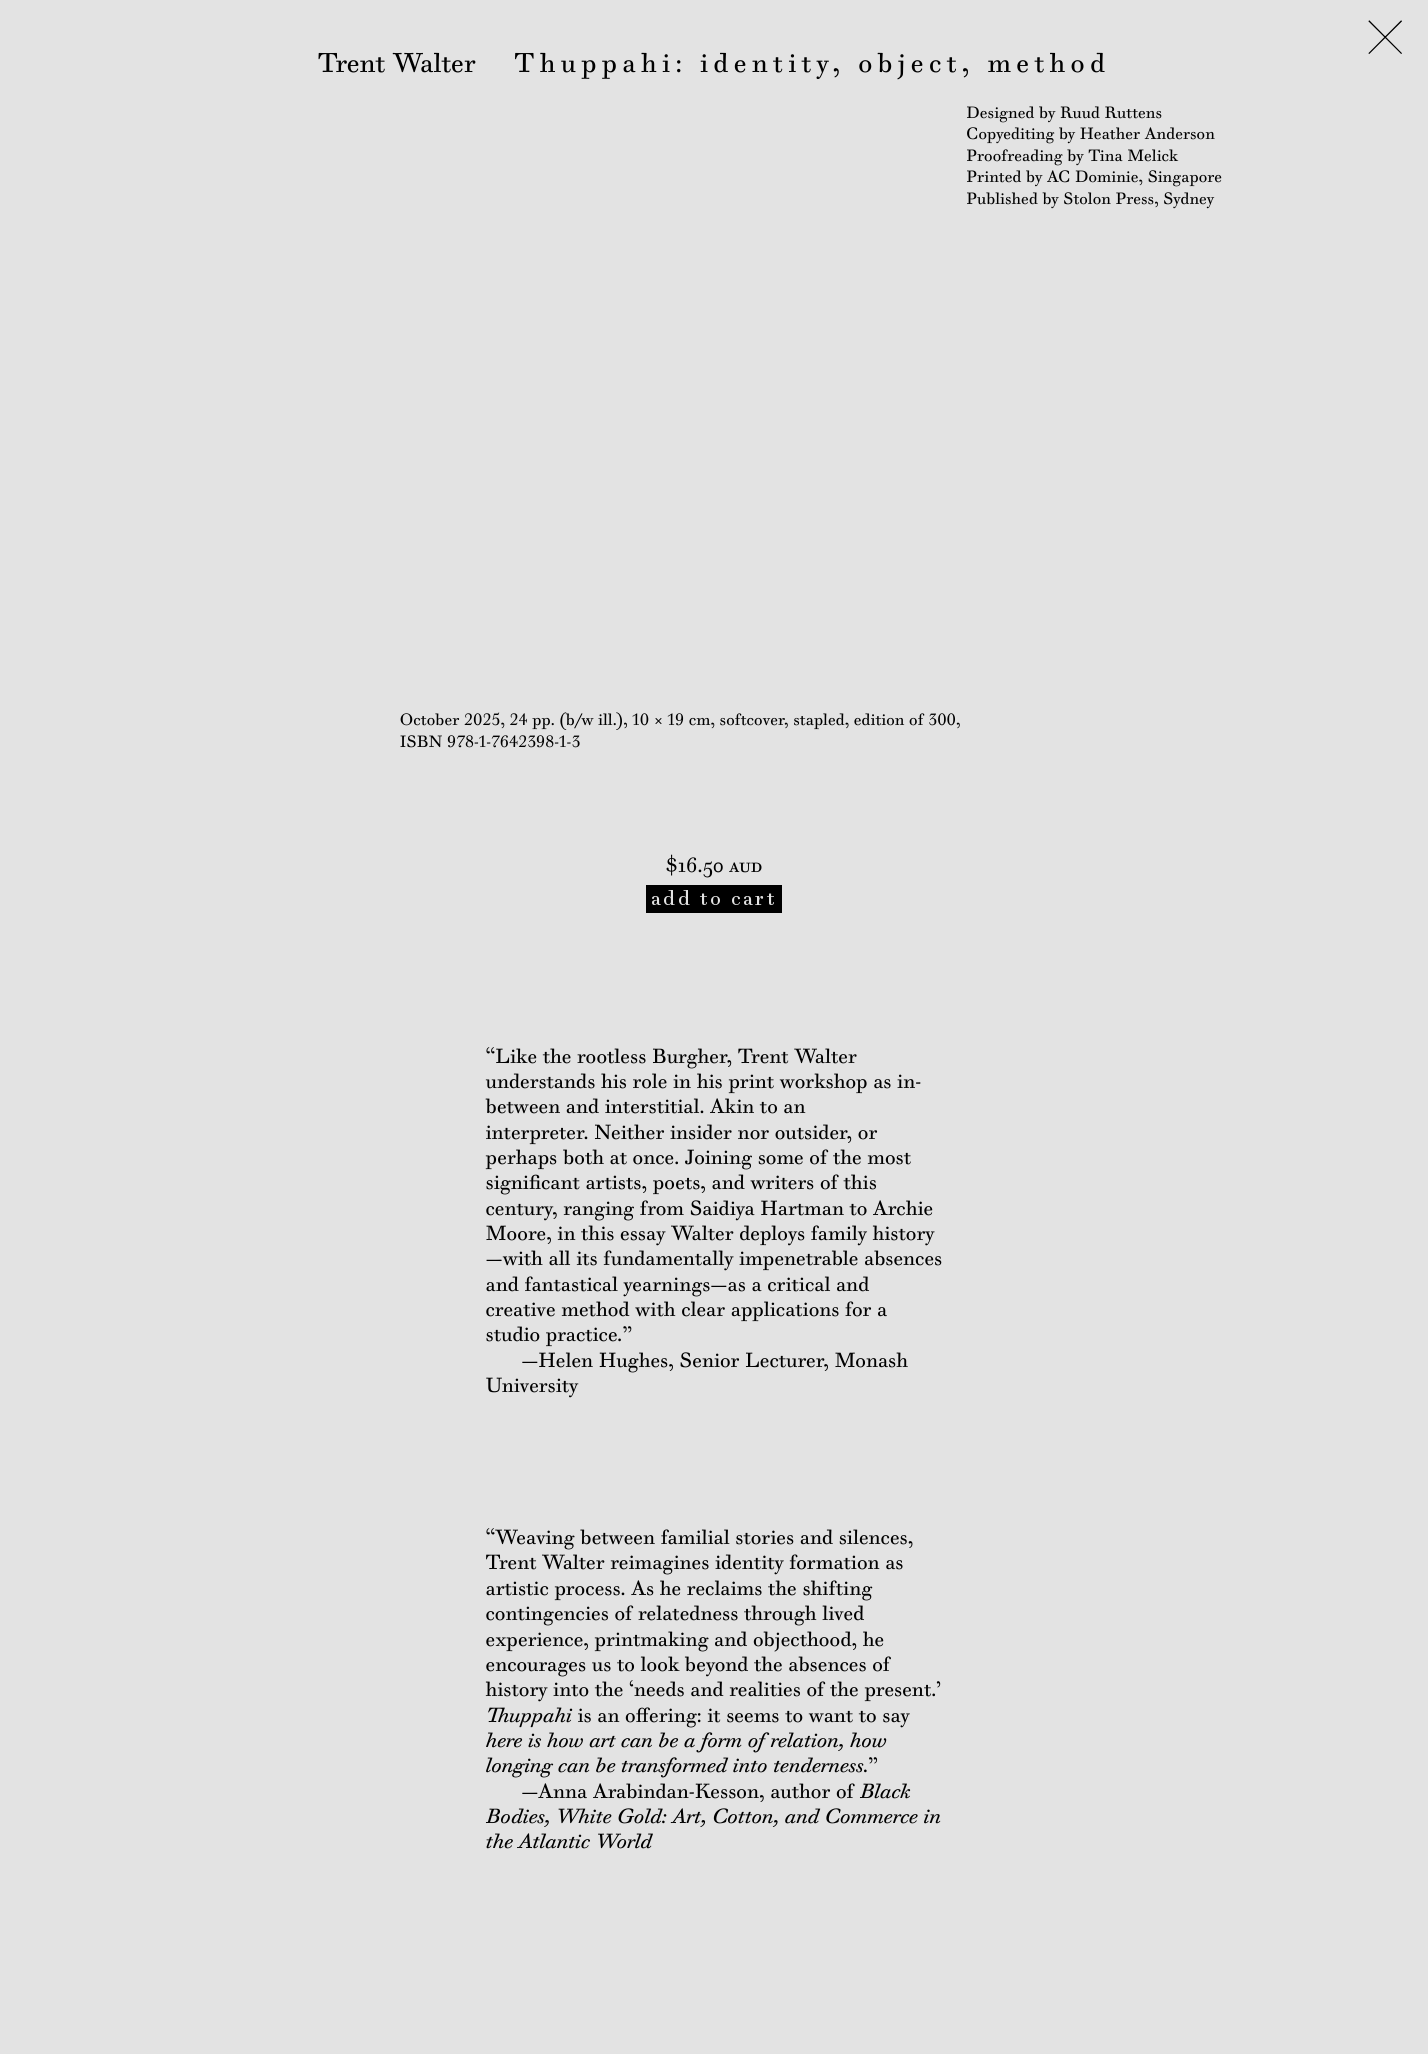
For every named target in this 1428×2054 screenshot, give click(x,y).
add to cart (714, 898)
